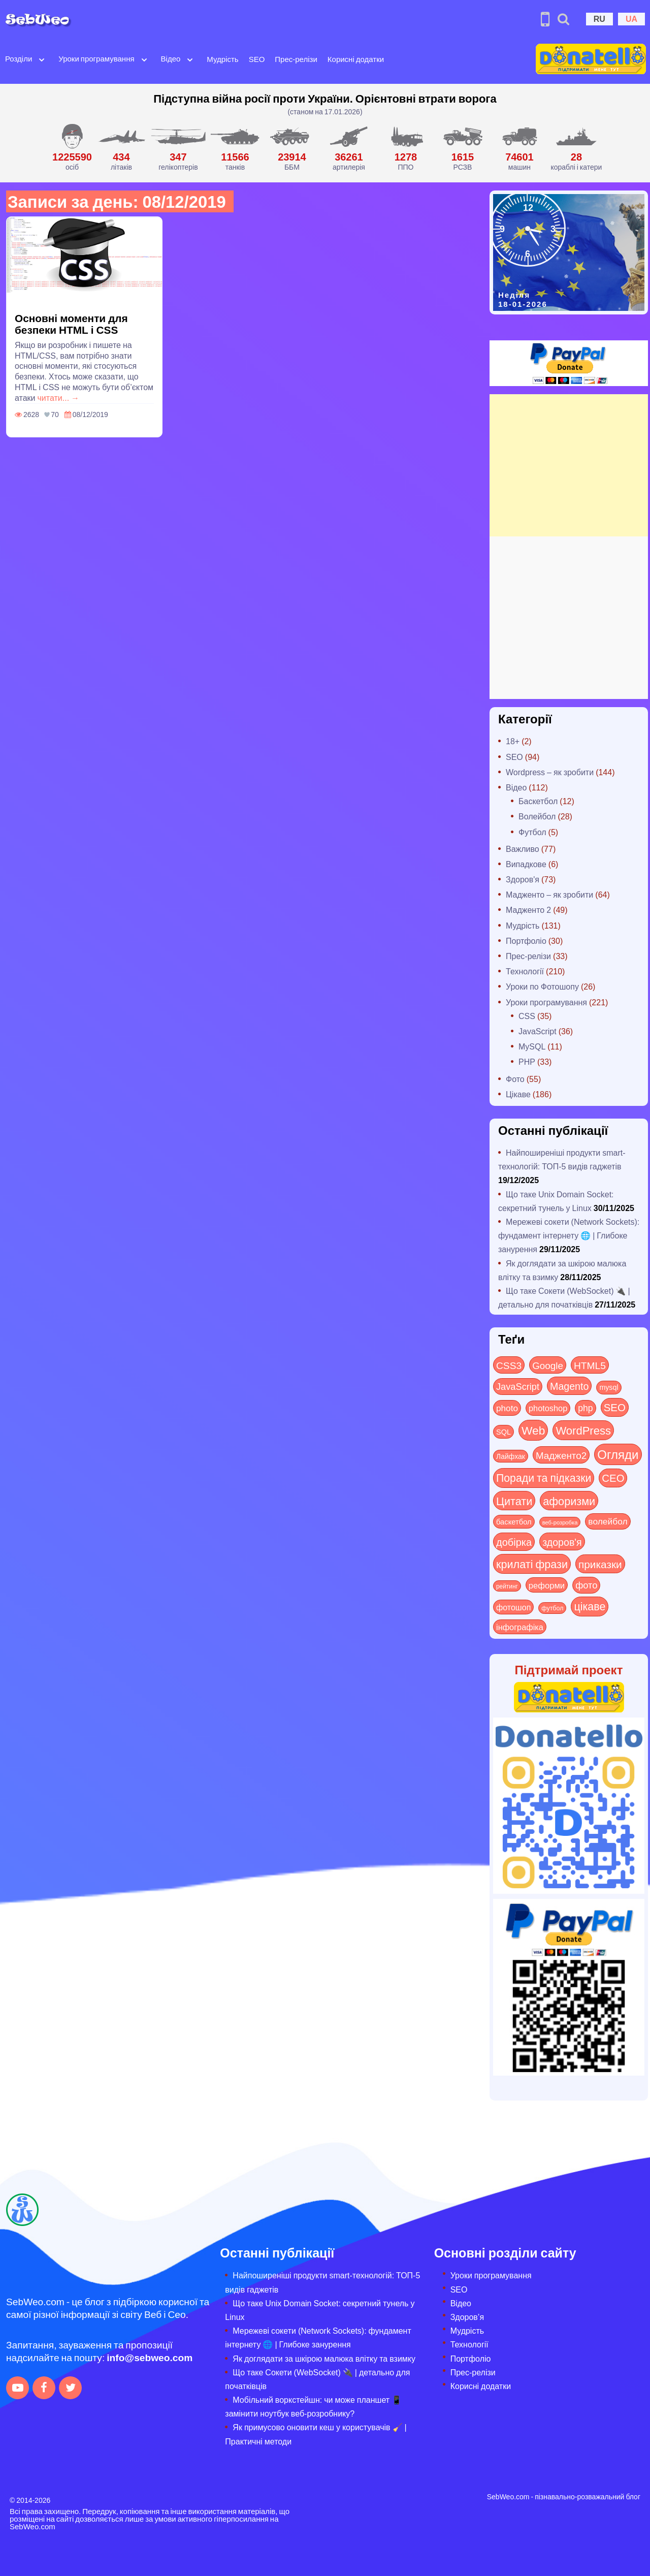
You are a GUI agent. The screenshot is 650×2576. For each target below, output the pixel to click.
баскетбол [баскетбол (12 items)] (514, 1521)
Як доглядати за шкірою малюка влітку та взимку (324, 2358)
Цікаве (518, 1094)
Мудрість (222, 59)
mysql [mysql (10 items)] (608, 1387)
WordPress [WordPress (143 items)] (583, 1430)
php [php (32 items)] (585, 1407)
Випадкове (526, 863)
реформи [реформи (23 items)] (547, 1585)
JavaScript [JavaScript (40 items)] (517, 1386)
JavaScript (537, 1031)
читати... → (59, 397)
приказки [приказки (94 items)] (600, 1564)
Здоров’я (467, 2316)
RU (599, 18)
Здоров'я (522, 879)
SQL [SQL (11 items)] (503, 1431)
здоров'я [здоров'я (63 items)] (562, 1541)
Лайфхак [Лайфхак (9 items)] (510, 1456)
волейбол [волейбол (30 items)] (607, 1520)
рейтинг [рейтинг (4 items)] (507, 1586)
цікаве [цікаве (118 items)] (589, 1606)
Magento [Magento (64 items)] (569, 1385)
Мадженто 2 (528, 909)
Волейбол (537, 816)
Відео (171, 58)
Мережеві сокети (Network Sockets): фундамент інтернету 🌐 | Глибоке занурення (568, 1235)
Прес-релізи (296, 59)
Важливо (522, 848)
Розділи (18, 58)
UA (631, 18)
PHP (526, 1061)
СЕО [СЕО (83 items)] (613, 1477)
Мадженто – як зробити (549, 894)
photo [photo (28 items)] (507, 1407)
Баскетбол (538, 801)
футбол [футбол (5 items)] (552, 1608)
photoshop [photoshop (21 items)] (548, 1408)
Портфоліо (526, 940)
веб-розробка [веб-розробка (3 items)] (560, 1522)
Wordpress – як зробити (550, 772)
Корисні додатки (356, 59)
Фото (515, 1078)
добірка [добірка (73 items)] (514, 1541)
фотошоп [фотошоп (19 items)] (513, 1607)
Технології (525, 971)
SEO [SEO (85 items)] (615, 1407)
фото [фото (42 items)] (586, 1585)
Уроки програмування (96, 58)
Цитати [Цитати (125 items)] (514, 1500)
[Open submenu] (42, 59)
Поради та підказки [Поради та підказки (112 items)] (543, 1477)
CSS (526, 1015)
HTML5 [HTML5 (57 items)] (590, 1365)
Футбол (532, 831)
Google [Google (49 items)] (547, 1365)
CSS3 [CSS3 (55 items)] (509, 1365)
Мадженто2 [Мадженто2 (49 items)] (561, 1455)
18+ (512, 741)
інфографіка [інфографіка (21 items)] (519, 1626)
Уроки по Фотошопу (542, 986)
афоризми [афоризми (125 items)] (569, 1500)
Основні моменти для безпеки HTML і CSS (71, 323)
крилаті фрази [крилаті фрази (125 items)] (532, 1563)
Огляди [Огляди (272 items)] (617, 1454)
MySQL (531, 1046)
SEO (257, 59)
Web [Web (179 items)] (533, 1430)
